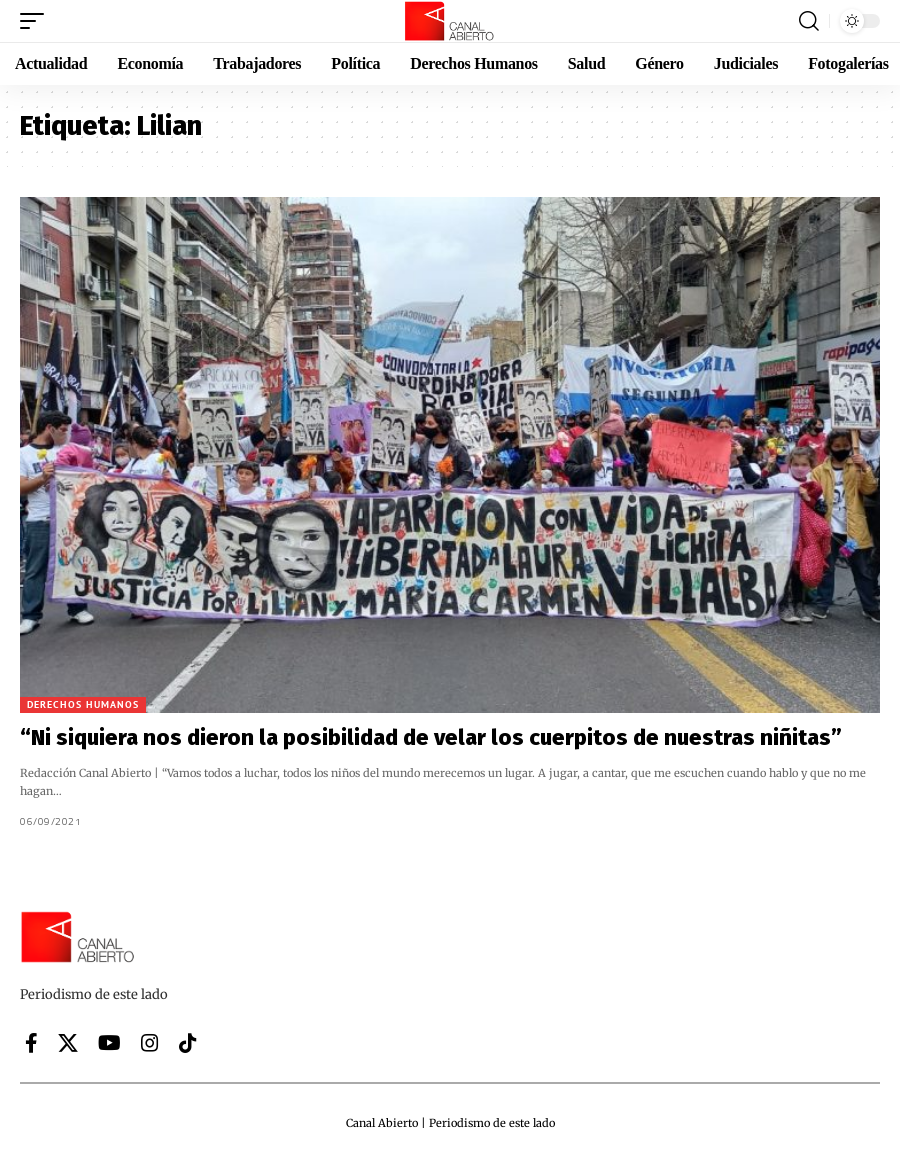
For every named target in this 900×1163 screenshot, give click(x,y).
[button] (37, 21)
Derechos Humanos (83, 704)
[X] (68, 1043)
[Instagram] (150, 1043)
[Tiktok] (188, 1043)
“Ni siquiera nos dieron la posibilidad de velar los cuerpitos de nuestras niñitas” (431, 737)
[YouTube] (109, 1043)
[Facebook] (31, 1043)
